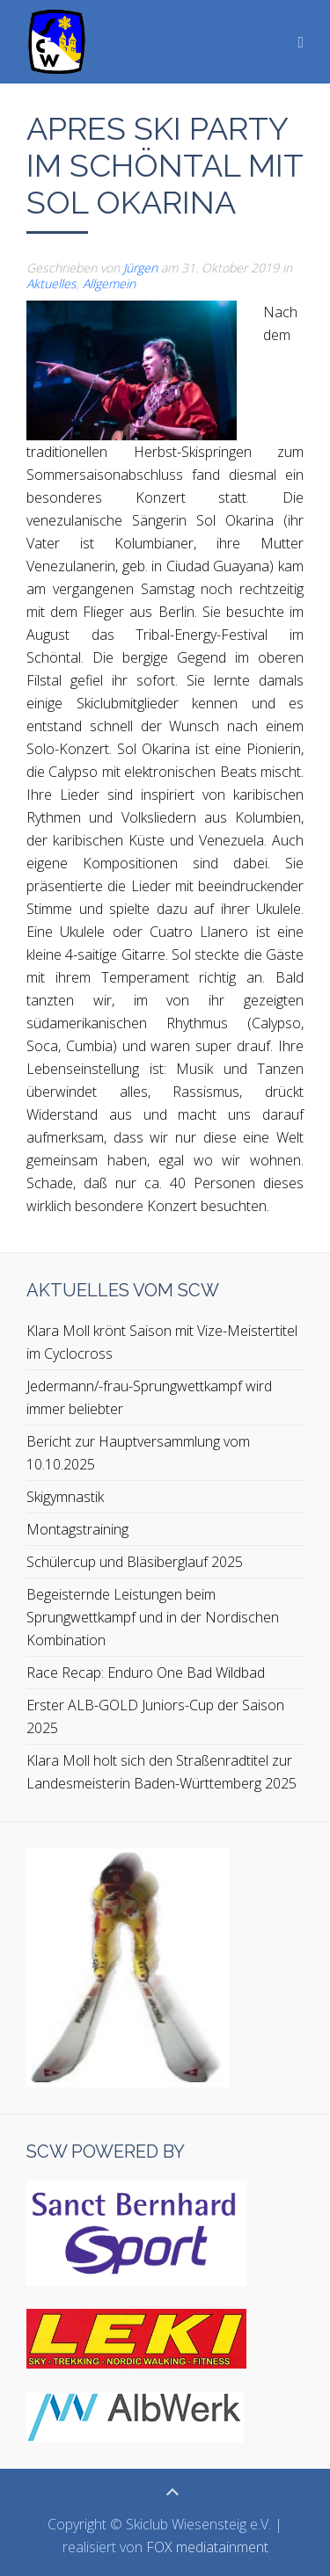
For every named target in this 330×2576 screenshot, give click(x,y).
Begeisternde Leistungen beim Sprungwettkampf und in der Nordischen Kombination (152, 1617)
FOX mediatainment (207, 2547)
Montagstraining (77, 1529)
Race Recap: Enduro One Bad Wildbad (145, 1672)
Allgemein (109, 283)
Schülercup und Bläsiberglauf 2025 (134, 1561)
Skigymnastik (65, 1496)
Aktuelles (51, 283)
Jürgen (140, 267)
